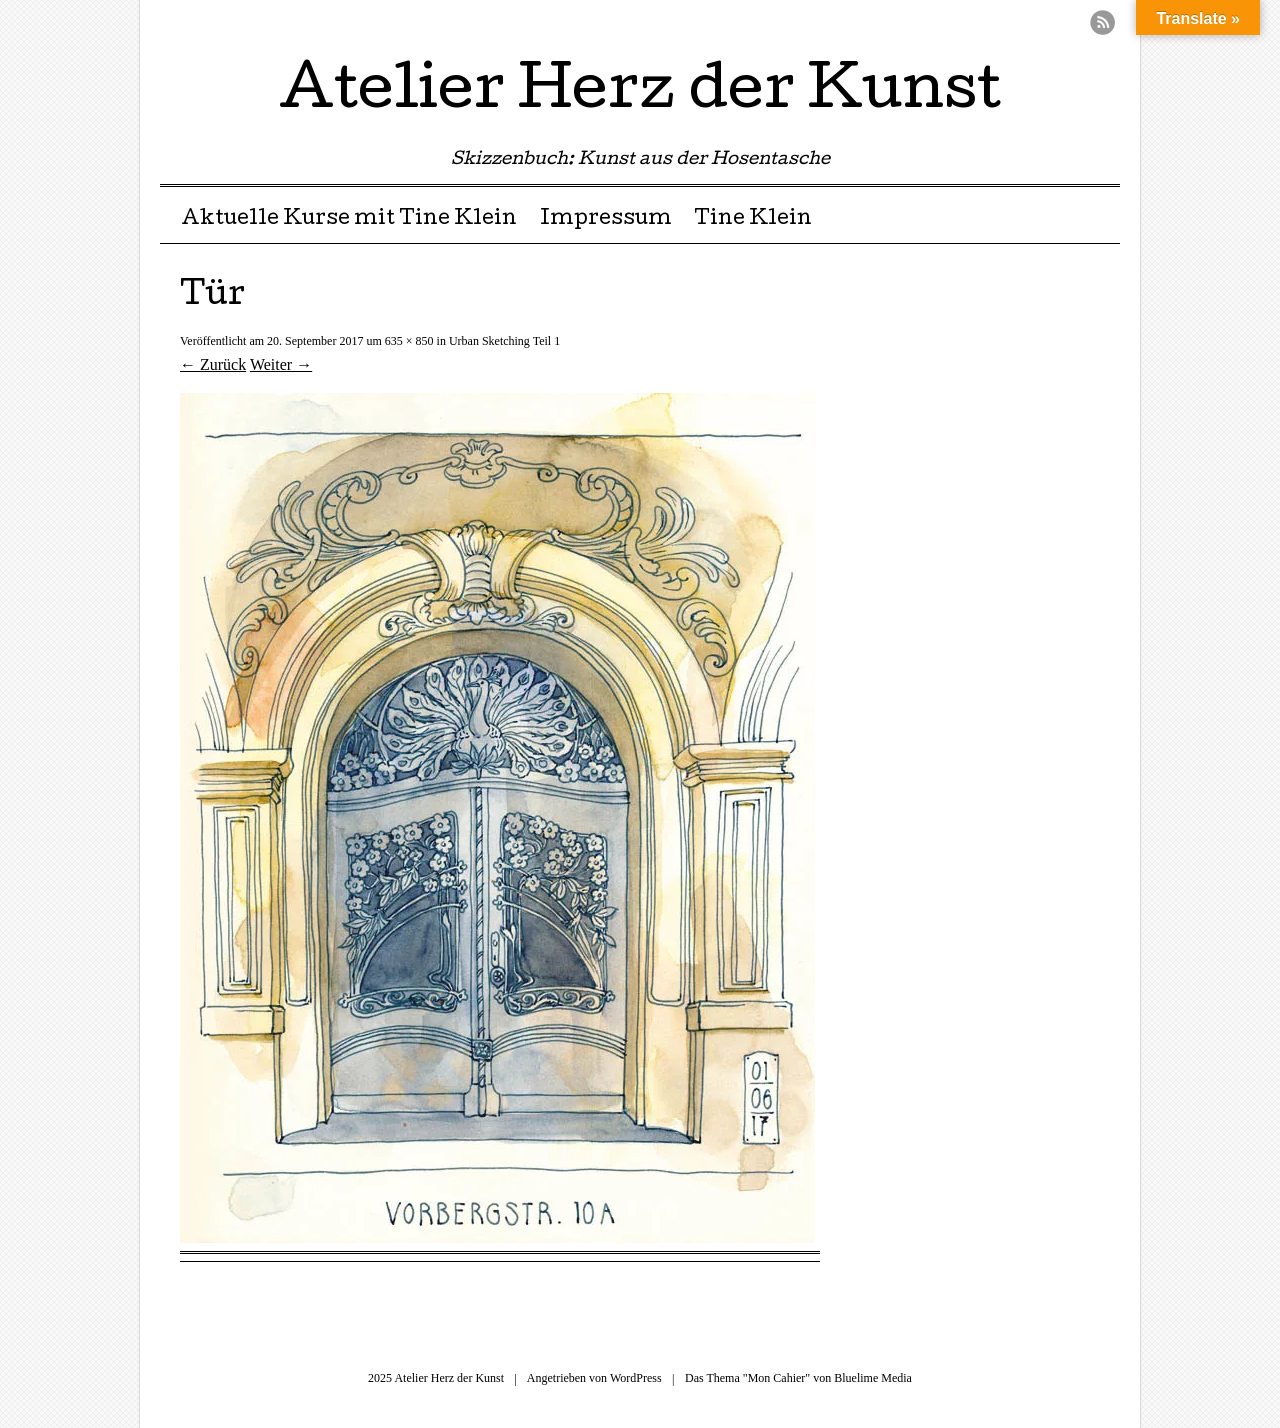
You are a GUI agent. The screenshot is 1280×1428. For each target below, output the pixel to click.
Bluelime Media (873, 1378)
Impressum (606, 220)
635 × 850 (409, 341)
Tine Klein (753, 220)
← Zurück (213, 364)
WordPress (636, 1378)
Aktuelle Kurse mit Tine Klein (349, 220)
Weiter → (281, 364)
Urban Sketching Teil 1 (504, 341)
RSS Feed (1102, 22)
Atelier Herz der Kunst (640, 94)
